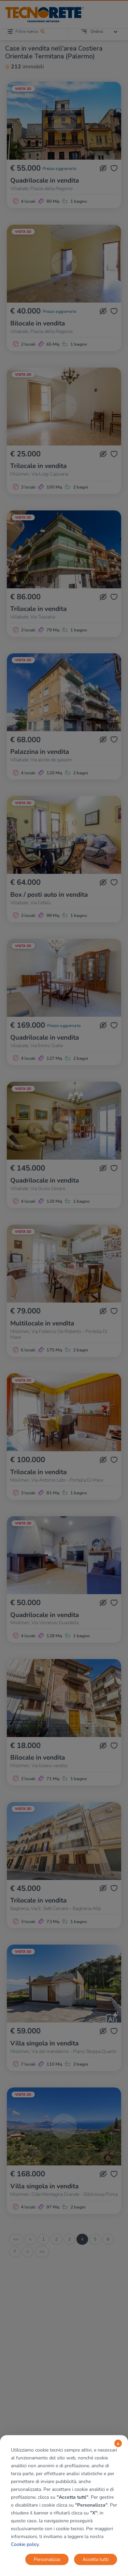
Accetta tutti (96, 2559)
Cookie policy (25, 2544)
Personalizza (47, 2559)
